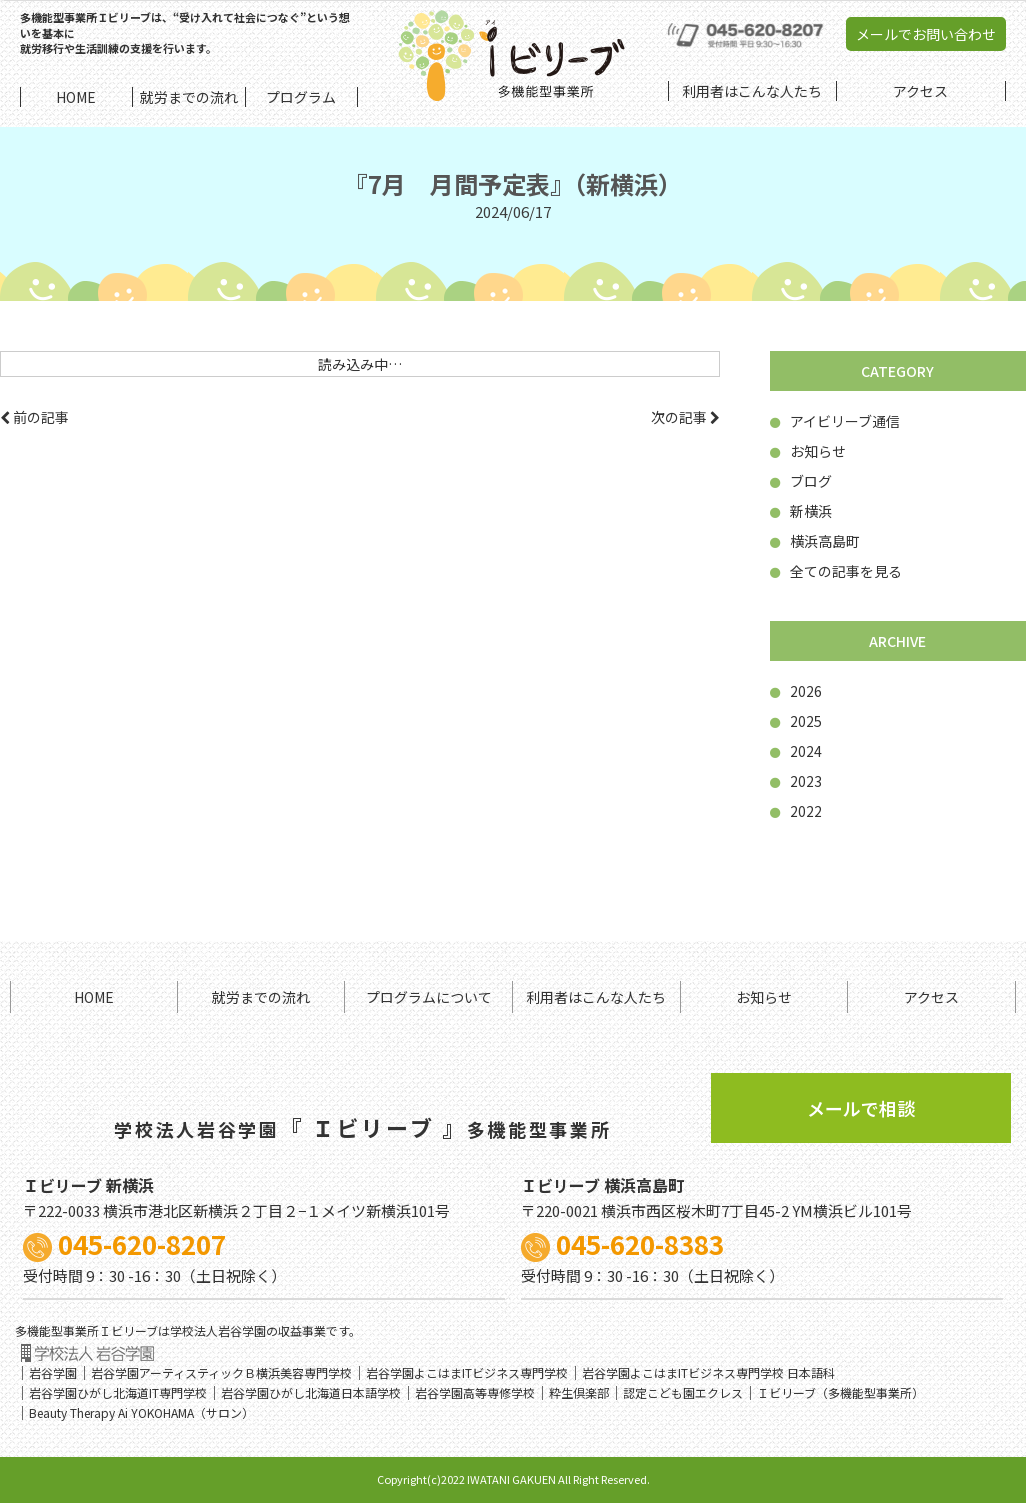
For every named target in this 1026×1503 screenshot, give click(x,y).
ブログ (801, 481)
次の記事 (685, 417)
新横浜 (801, 511)
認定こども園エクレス (683, 1392)
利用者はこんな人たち (596, 997)
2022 (796, 811)
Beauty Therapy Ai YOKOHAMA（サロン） (141, 1412)
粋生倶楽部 (579, 1392)
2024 (796, 751)
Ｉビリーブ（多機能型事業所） (840, 1392)
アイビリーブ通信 (835, 421)
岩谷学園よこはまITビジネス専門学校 (467, 1372)
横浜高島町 (815, 541)
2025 (796, 721)
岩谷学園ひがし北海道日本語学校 (311, 1392)
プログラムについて (429, 997)
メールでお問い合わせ (926, 34)
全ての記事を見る (836, 571)
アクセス (931, 997)
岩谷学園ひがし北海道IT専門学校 (118, 1392)
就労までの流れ (261, 997)
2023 (796, 781)
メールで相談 (861, 1108)
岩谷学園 (53, 1372)
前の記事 (34, 417)
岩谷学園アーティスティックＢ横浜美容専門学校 (221, 1372)
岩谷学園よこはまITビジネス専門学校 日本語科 (708, 1372)
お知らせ (808, 451)
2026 (796, 691)
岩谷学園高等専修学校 (475, 1392)
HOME (94, 997)
